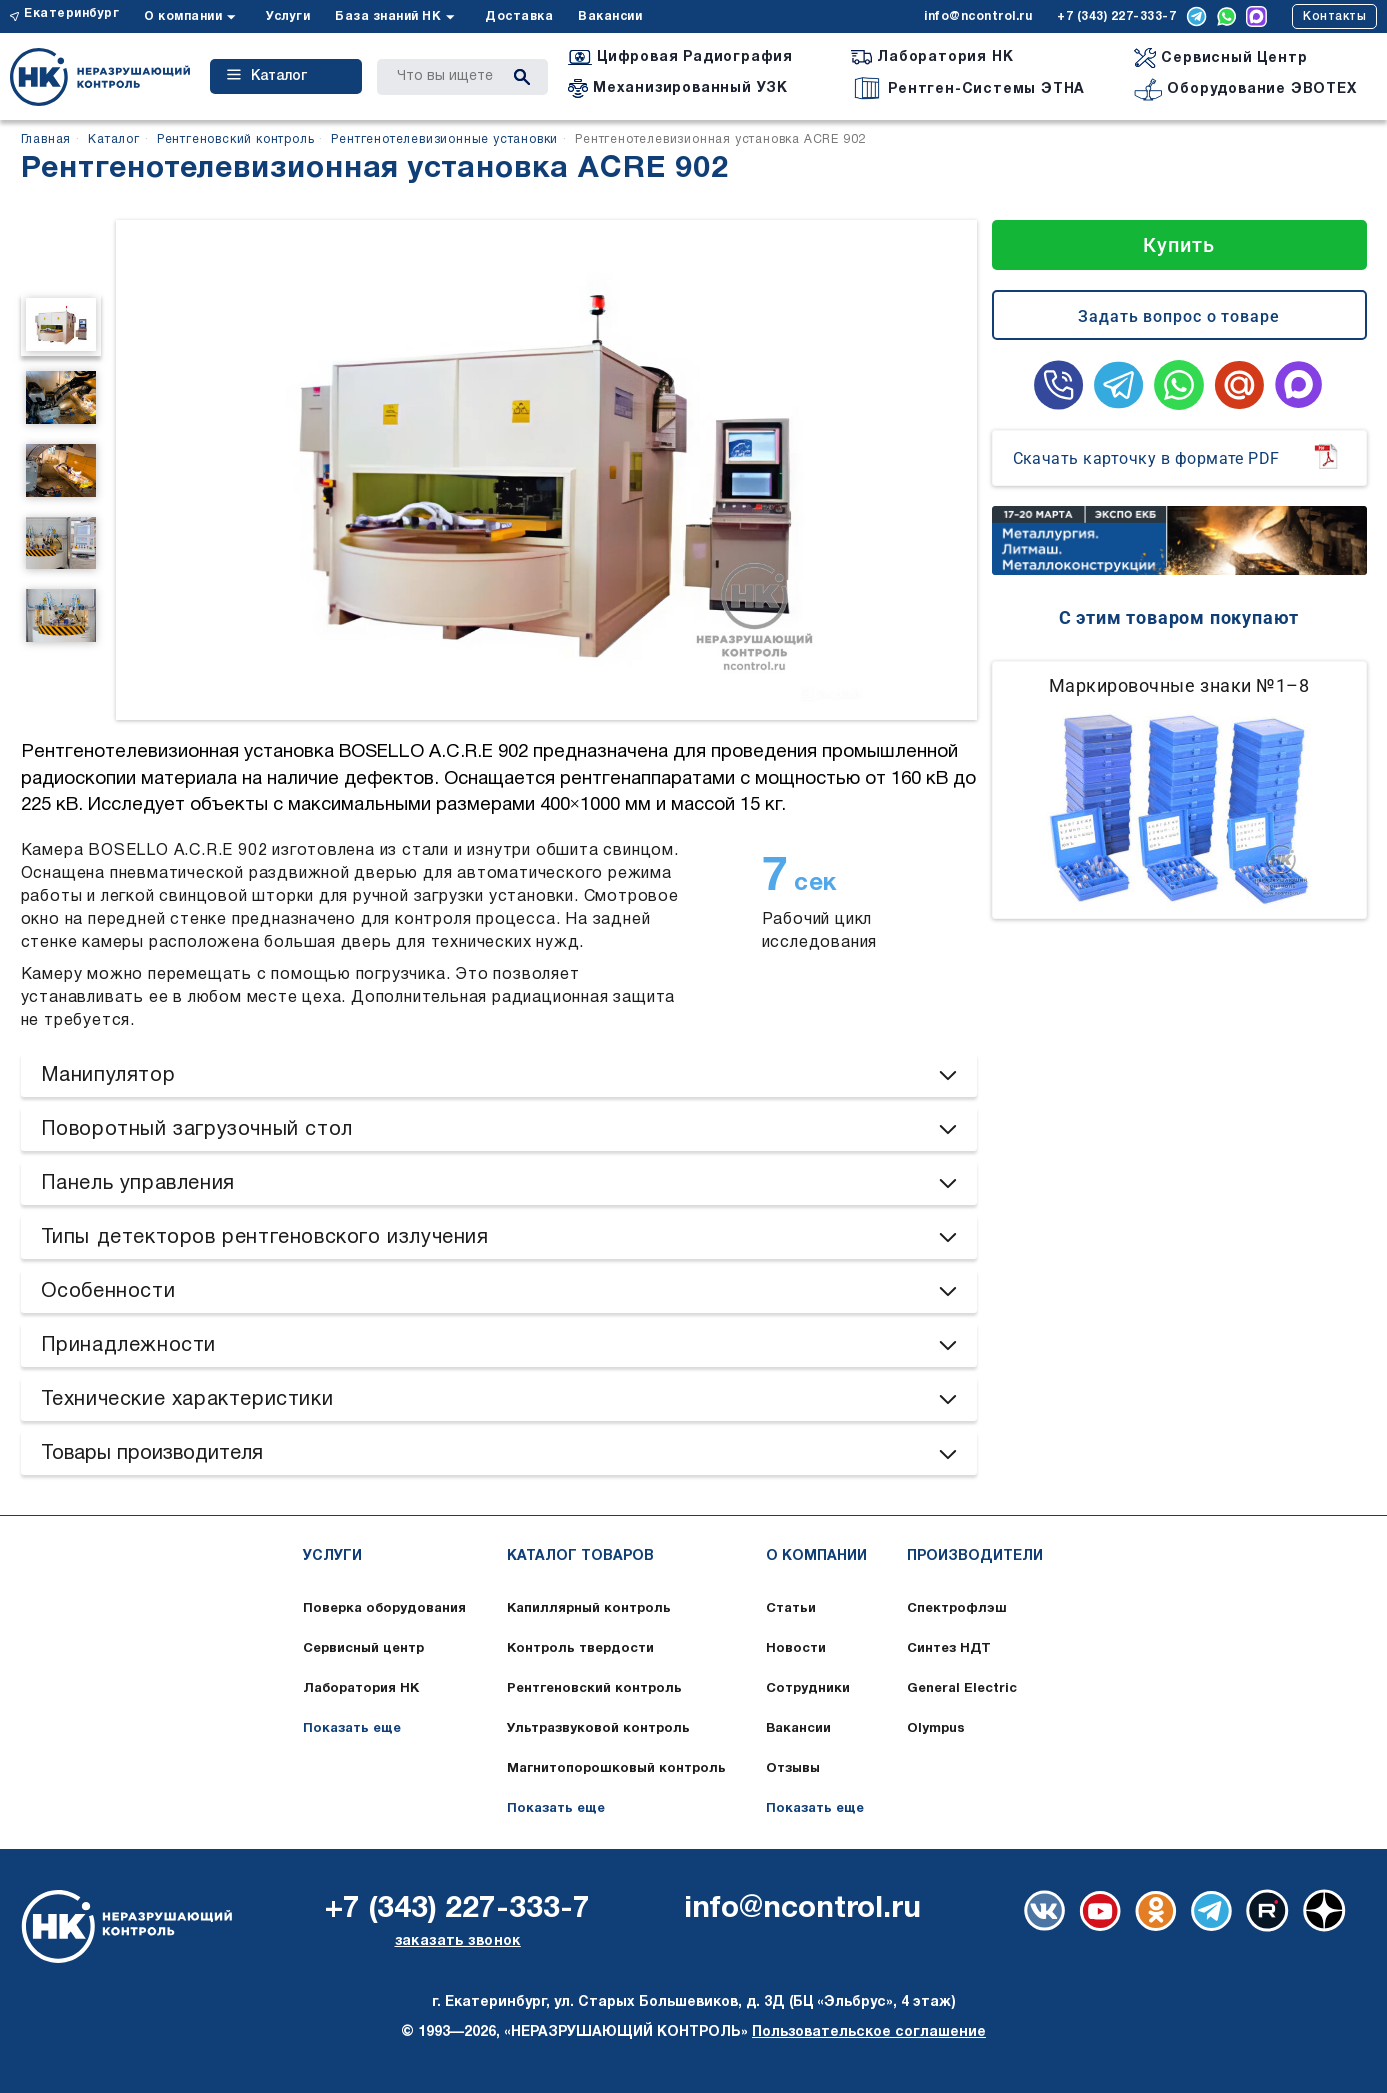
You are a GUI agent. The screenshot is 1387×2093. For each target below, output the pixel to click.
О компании (183, 16)
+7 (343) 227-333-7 (1116, 16)
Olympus (936, 1729)
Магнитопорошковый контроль (616, 1769)
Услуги (288, 16)
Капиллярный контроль (589, 1609)
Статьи (791, 1609)
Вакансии (610, 16)
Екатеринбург (71, 13)
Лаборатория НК (361, 1689)
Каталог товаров (580, 1556)
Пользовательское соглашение (869, 2032)
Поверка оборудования (384, 1609)
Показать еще (352, 1729)
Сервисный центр (363, 1649)
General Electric (962, 1689)
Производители (975, 1556)
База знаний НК (388, 16)
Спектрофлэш (957, 1609)
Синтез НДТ (949, 1649)
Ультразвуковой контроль (598, 1729)
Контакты (1334, 16)
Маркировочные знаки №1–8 (1179, 685)
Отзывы (793, 1769)
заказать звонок (458, 1941)
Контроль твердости (580, 1649)
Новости (796, 1649)
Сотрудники (808, 1689)
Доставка (519, 16)
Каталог (267, 76)
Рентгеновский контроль (594, 1689)
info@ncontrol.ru (978, 16)
